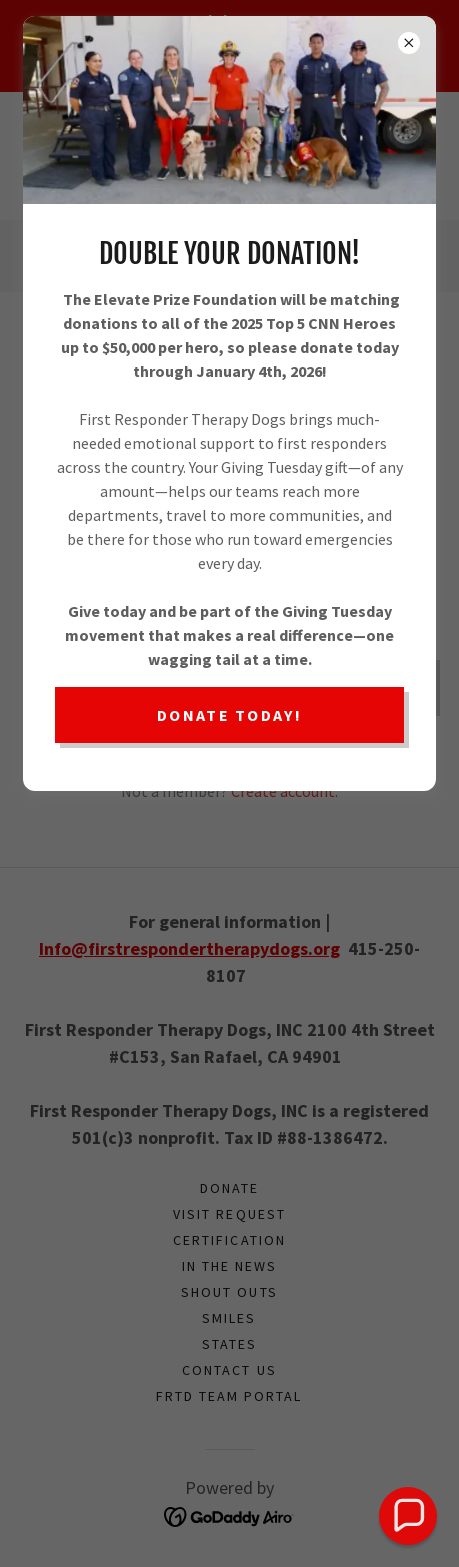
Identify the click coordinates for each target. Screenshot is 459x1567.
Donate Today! (229, 715)
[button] (408, 1516)
